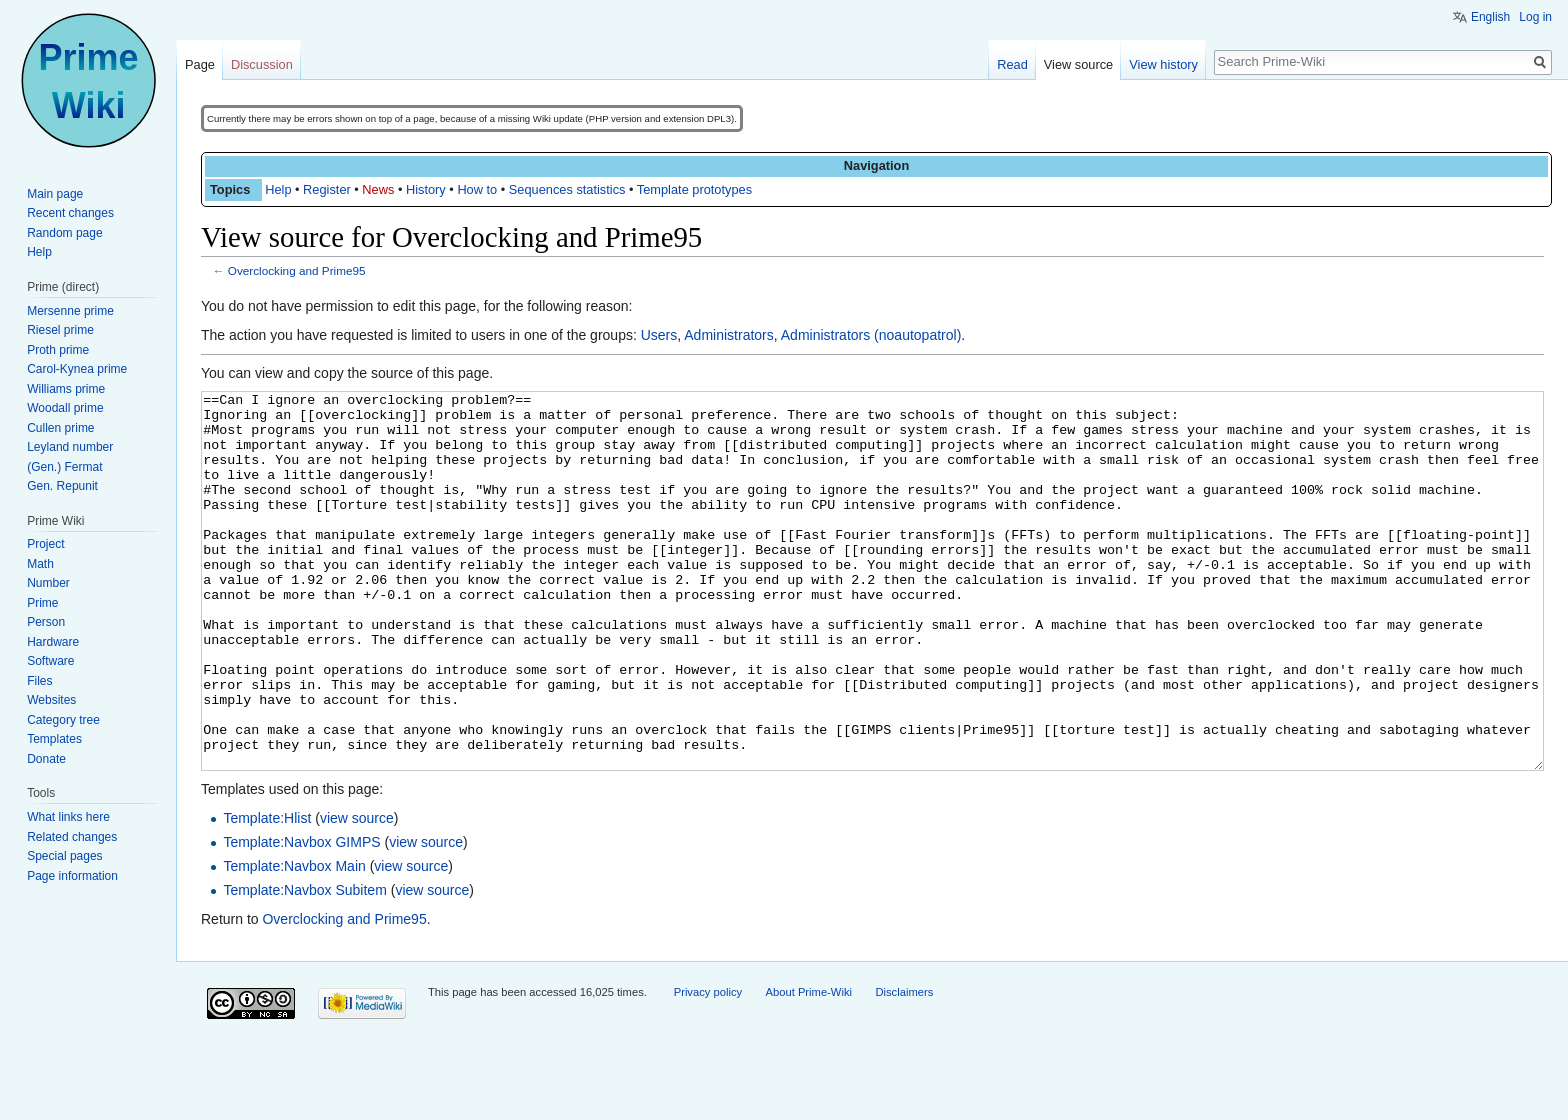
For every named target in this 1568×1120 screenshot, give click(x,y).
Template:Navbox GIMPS (301, 917)
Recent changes (70, 213)
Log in (1535, 17)
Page (200, 64)
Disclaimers (904, 1067)
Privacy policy (708, 1067)
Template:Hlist (267, 893)
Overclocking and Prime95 (297, 270)
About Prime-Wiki (809, 1067)
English (1490, 17)
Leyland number (70, 447)
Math (40, 564)
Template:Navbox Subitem (304, 965)
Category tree (63, 720)
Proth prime (58, 350)
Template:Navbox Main (294, 941)
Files (39, 681)
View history (1163, 64)
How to (477, 189)
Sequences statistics (567, 189)
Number (48, 583)
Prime (42, 603)
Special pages (64, 856)
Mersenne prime (70, 311)
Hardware (53, 642)
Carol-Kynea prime (77, 369)
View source (1078, 64)
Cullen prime (60, 428)
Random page (64, 233)
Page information (72, 876)
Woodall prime (65, 408)
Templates (54, 739)
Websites (51, 700)
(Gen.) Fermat (64, 467)
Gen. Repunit (62, 486)
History (426, 189)
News (378, 189)
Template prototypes (694, 189)
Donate (46, 759)
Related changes (72, 837)
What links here (68, 817)
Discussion (262, 64)
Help (278, 189)
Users (659, 335)
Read (1012, 64)
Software (50, 661)
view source (357, 893)
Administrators (728, 335)
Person (46, 622)
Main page (55, 194)
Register (327, 189)
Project (45, 544)
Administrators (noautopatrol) (871, 335)
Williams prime (66, 389)
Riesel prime (60, 330)
